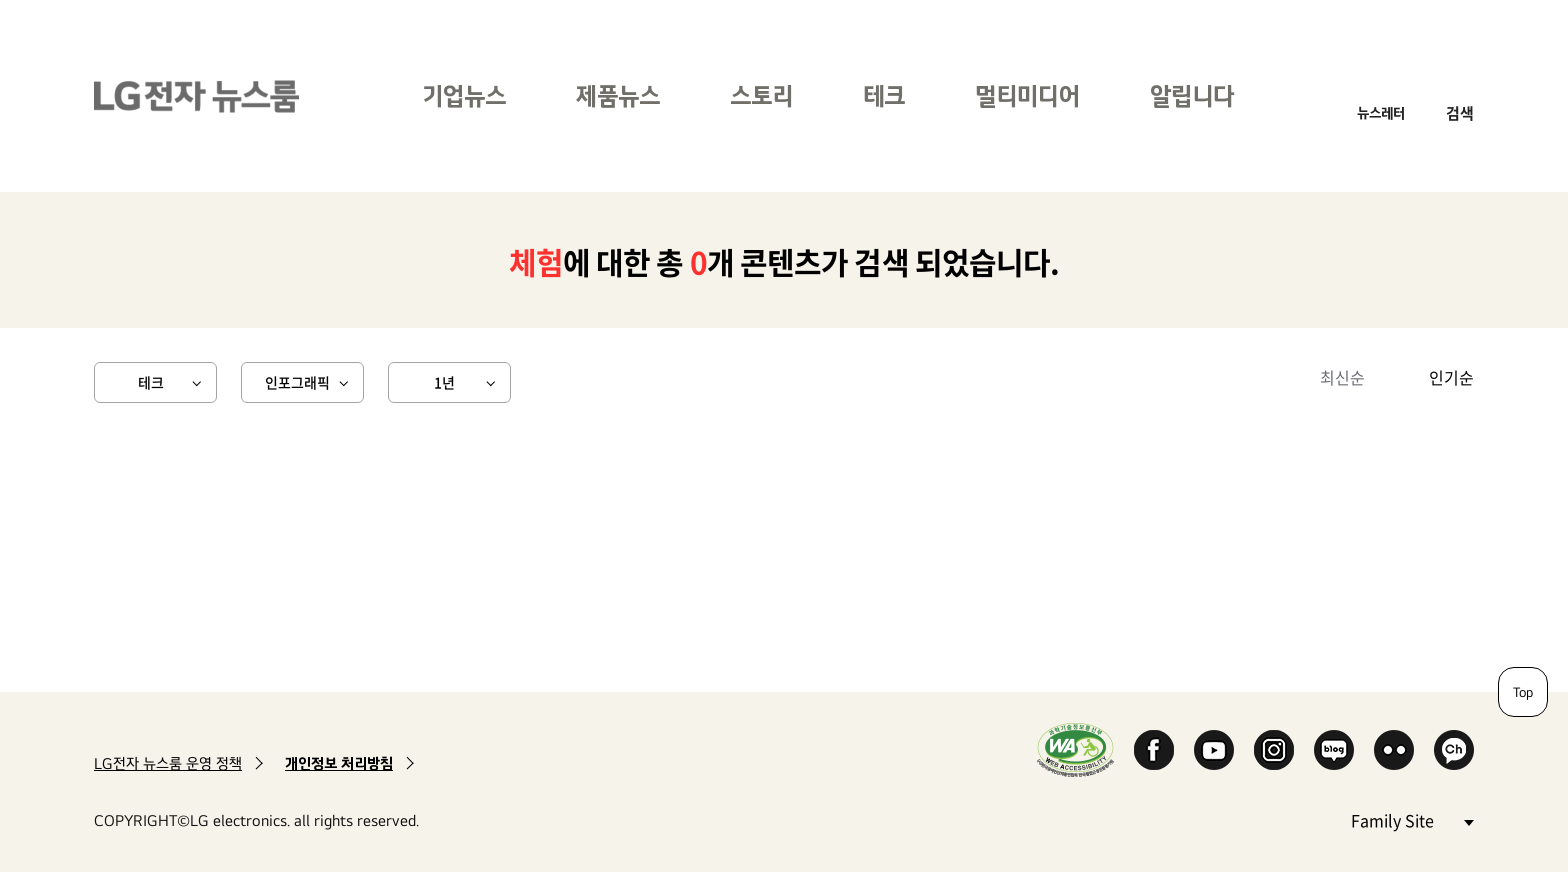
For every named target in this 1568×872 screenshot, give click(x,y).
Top (1523, 692)
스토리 (761, 95)
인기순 (1451, 377)
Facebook (1154, 750)
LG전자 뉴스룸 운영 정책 (168, 763)
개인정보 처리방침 (339, 763)
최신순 (1342, 377)
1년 (444, 382)
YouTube (1214, 750)
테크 (884, 95)
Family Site (1412, 819)
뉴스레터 (1381, 112)
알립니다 (1192, 95)
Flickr (1394, 750)
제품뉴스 (618, 95)
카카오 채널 (1454, 750)
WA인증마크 (1075, 749)
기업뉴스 (464, 95)
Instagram (1274, 750)
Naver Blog (1334, 750)
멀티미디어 (1027, 95)
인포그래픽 (297, 382)
